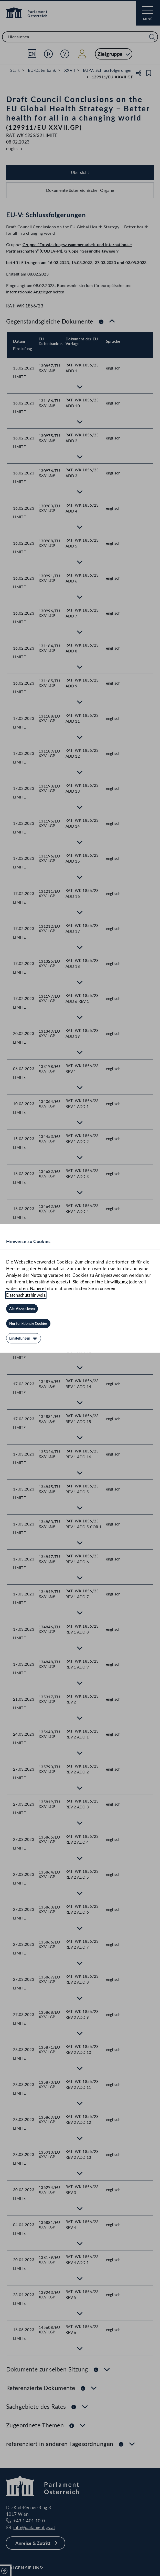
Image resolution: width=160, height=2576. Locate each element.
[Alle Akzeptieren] (22, 1308)
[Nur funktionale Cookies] (28, 1323)
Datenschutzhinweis (25, 1295)
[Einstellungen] (23, 1338)
